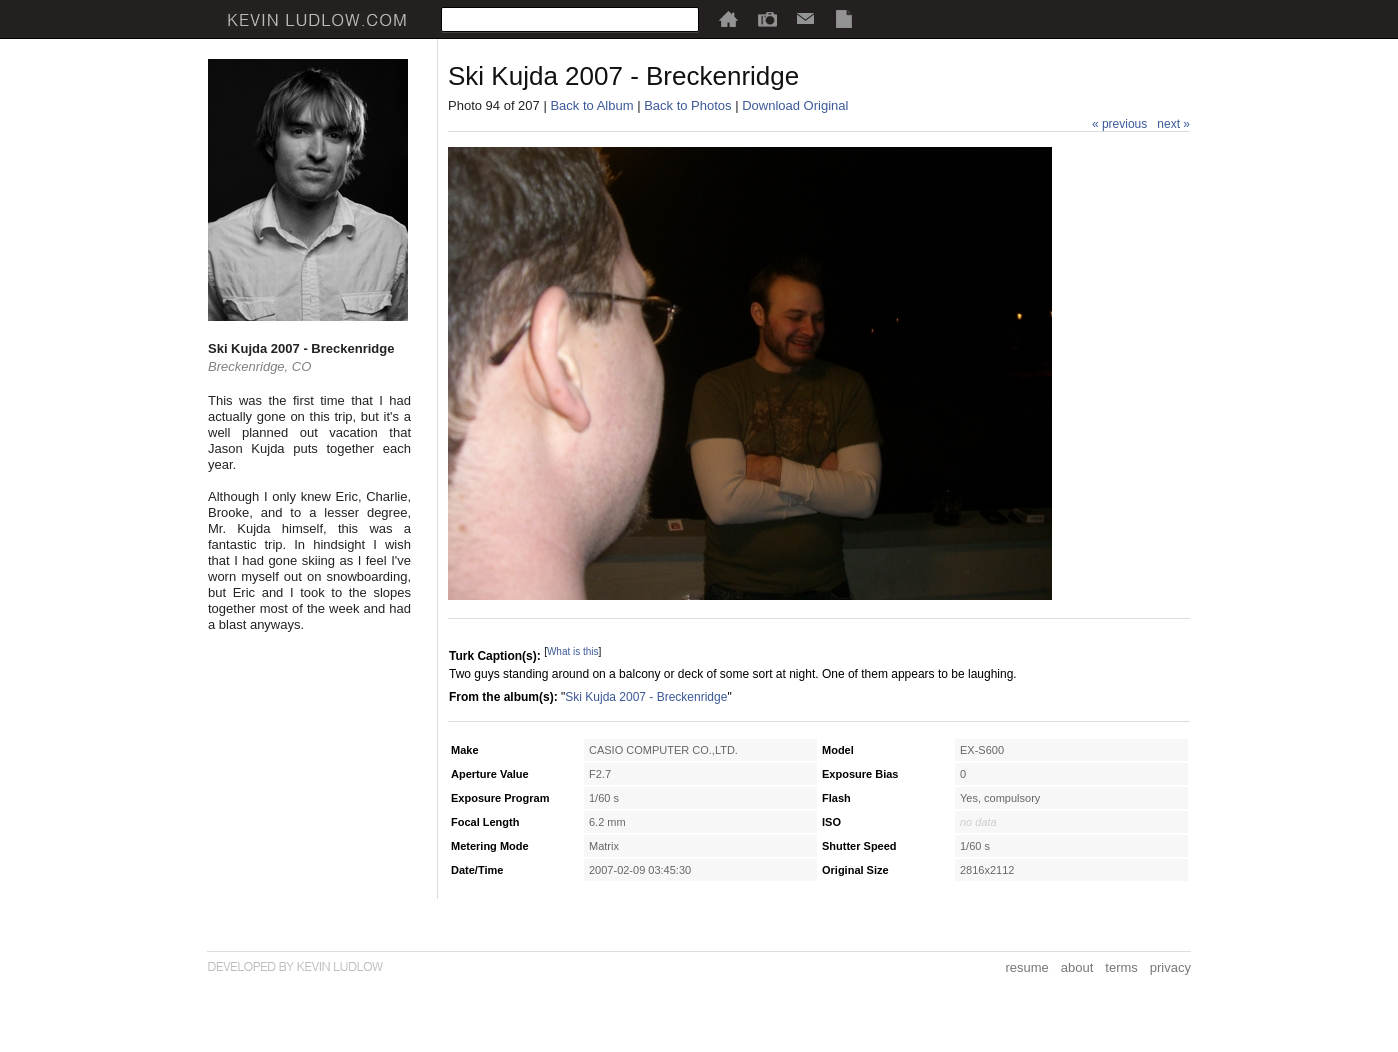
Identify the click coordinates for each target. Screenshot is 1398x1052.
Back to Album (591, 105)
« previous (1119, 124)
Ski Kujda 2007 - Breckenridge (646, 697)
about (1077, 967)
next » (1173, 124)
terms (1121, 967)
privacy (1170, 967)
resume (1026, 967)
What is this (573, 651)
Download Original (795, 105)
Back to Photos (687, 105)
